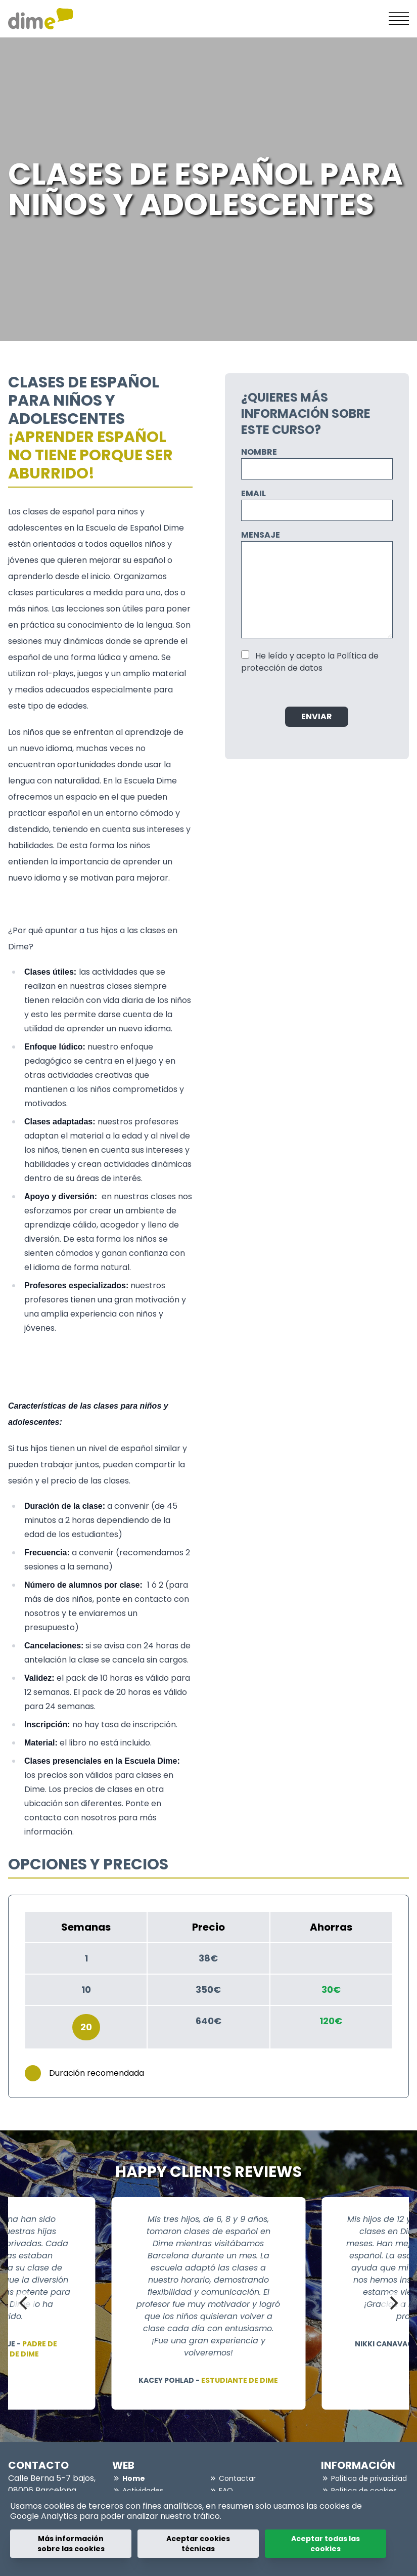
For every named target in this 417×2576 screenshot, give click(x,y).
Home (133, 2478)
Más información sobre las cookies (71, 2544)
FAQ (226, 2490)
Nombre (259, 452)
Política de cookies (364, 2490)
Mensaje (260, 535)
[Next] (393, 2303)
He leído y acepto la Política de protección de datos (310, 662)
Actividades (142, 2490)
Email (253, 493)
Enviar (316, 716)
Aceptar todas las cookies (325, 2544)
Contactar (237, 2478)
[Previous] (24, 2303)
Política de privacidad (369, 2478)
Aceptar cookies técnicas (198, 2544)
